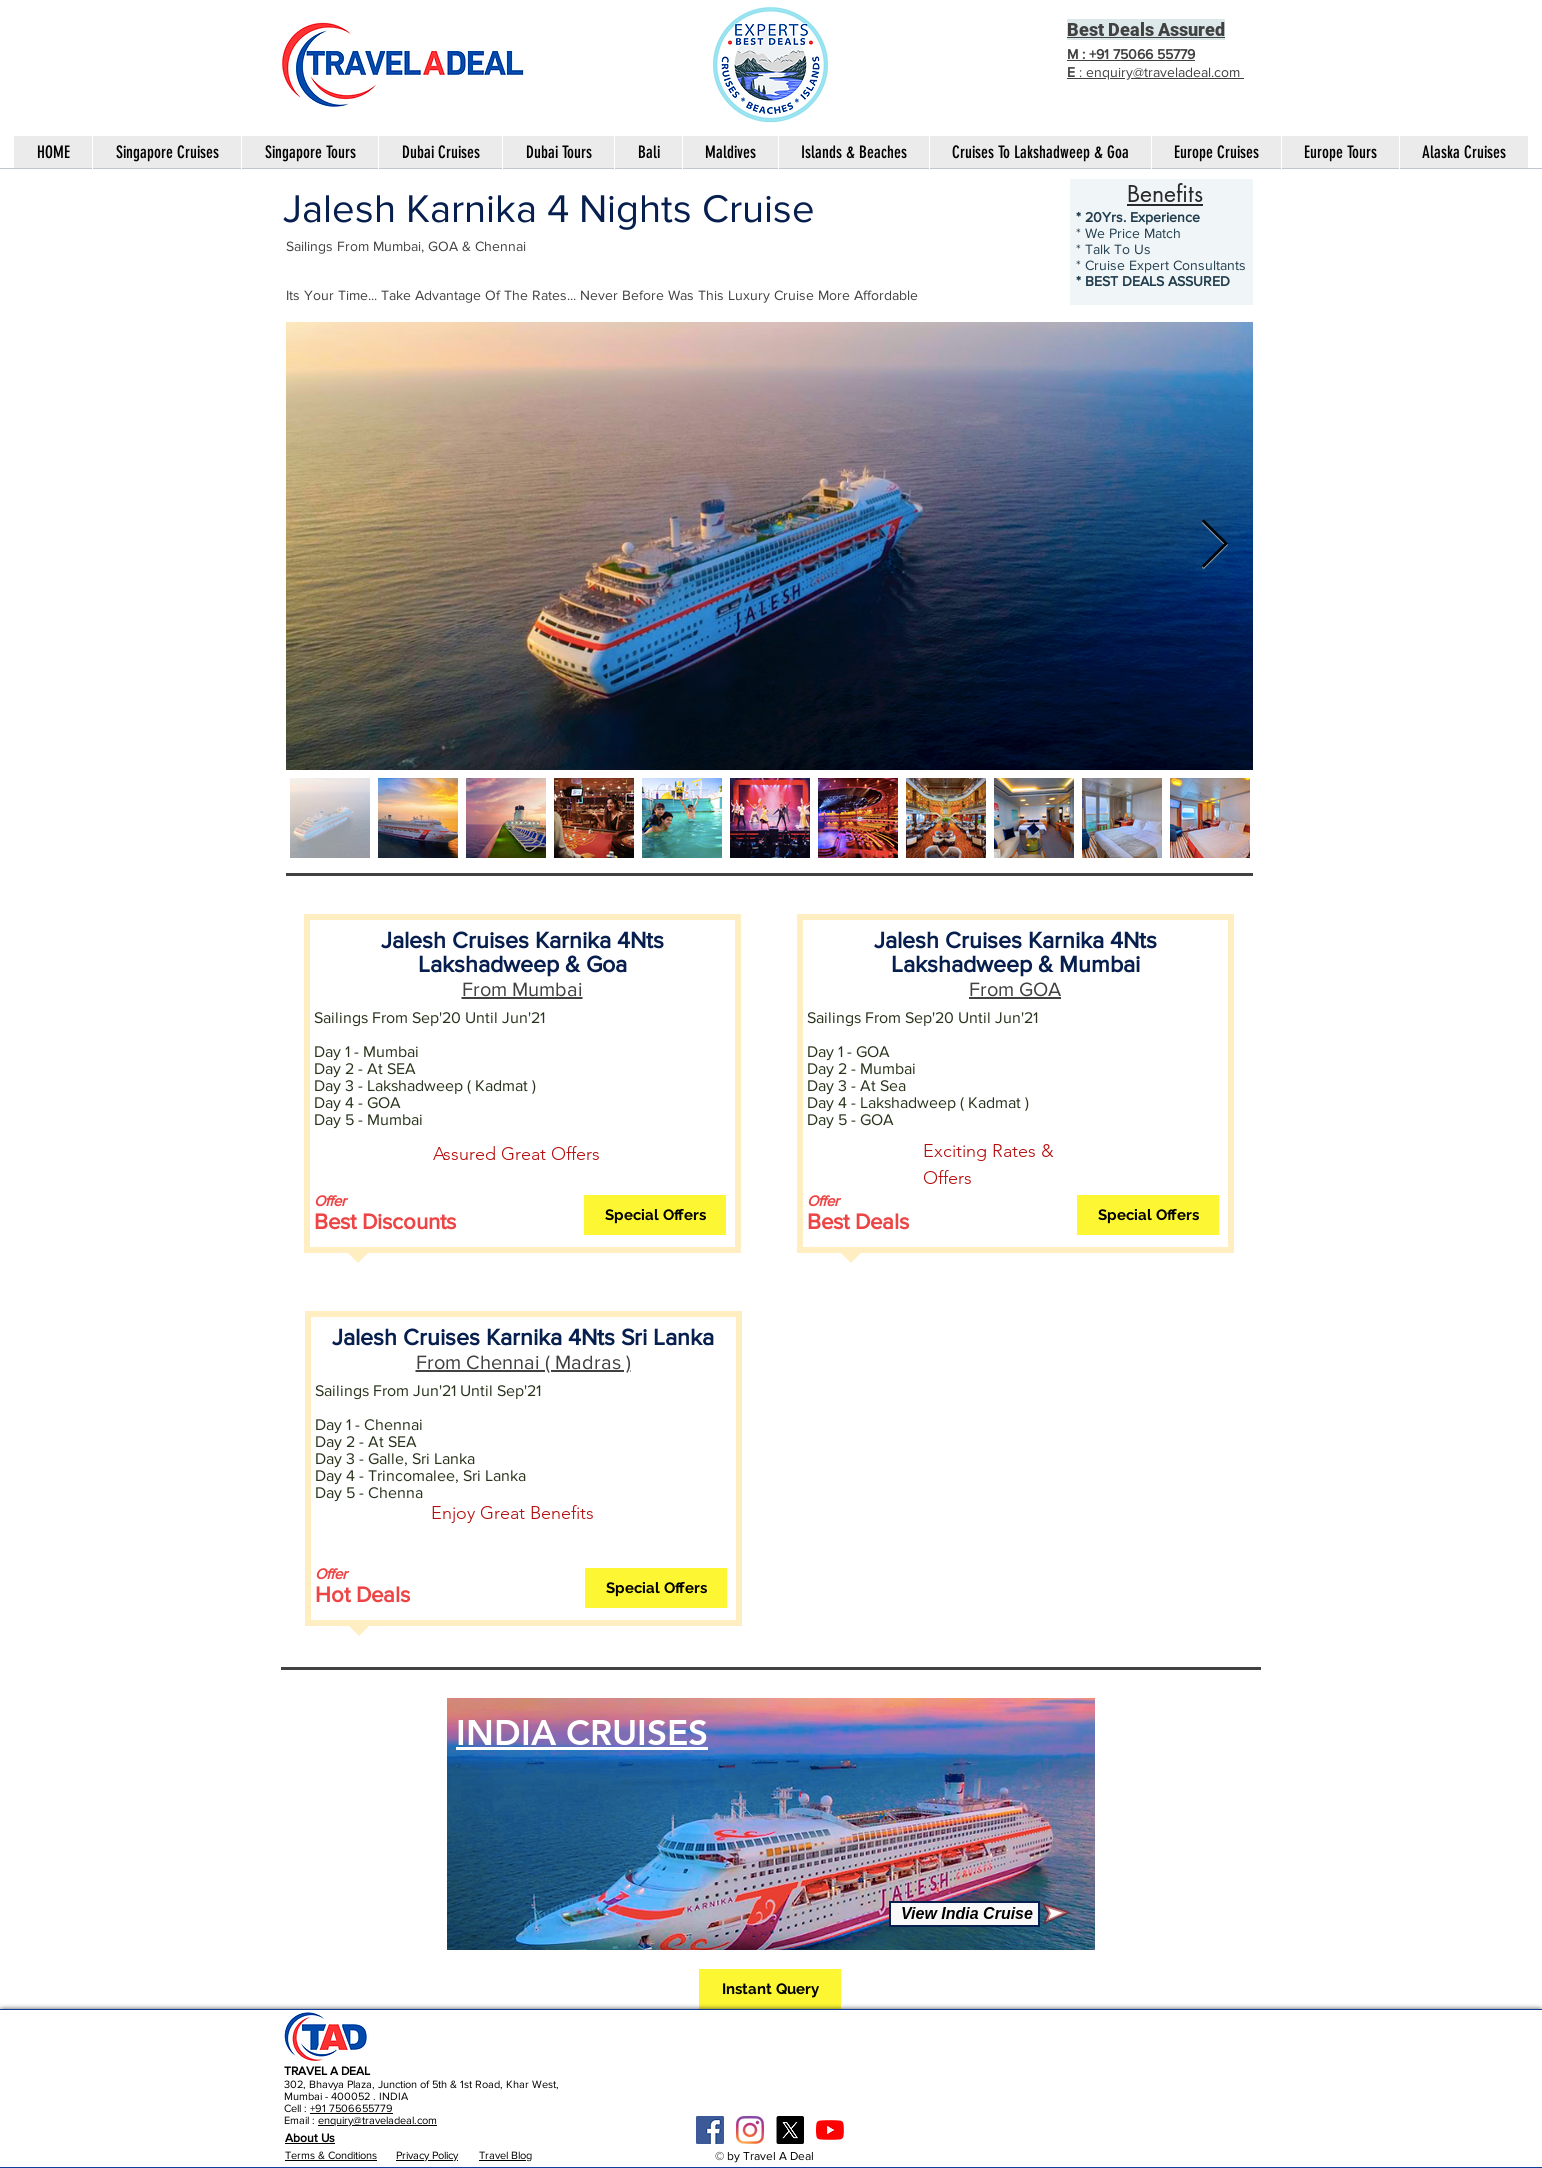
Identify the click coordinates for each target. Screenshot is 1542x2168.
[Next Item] (1214, 546)
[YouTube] (830, 2130)
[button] (655, 1215)
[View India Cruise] (964, 1914)
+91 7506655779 (351, 2108)
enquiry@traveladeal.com (377, 2120)
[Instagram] (750, 2130)
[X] (790, 2130)
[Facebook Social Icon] (710, 2130)
